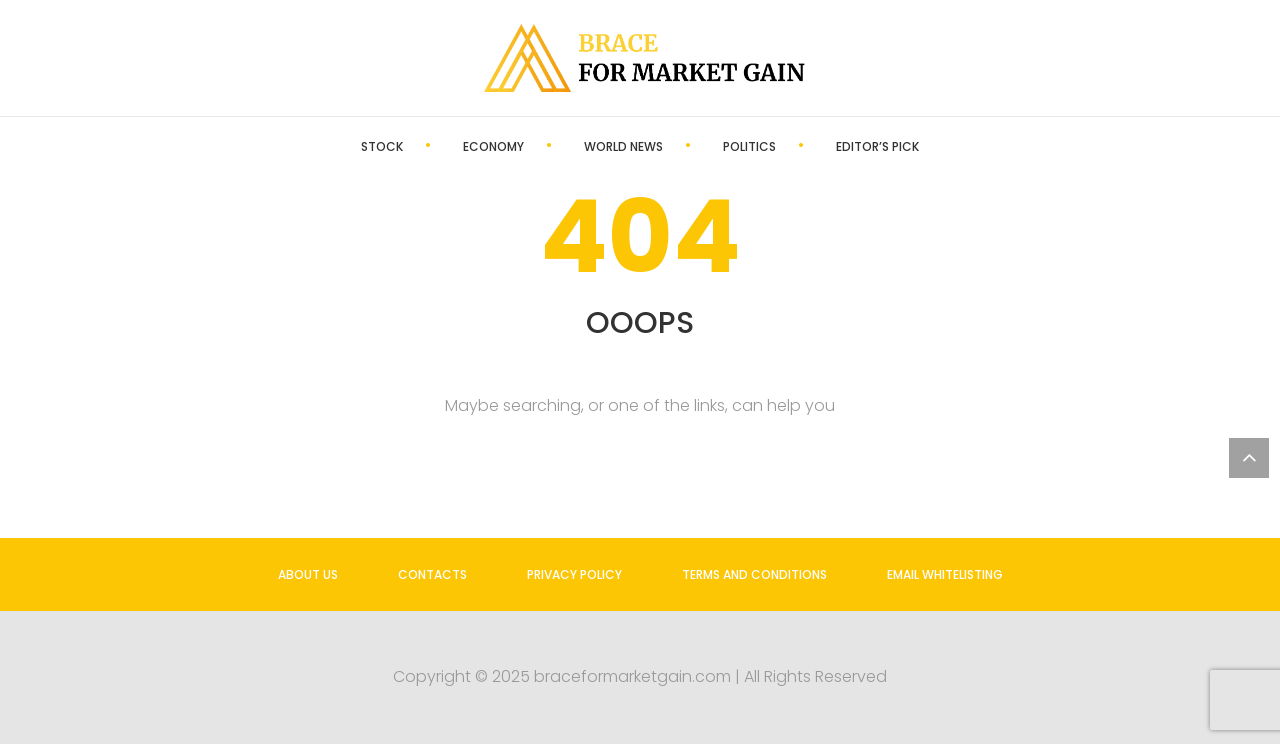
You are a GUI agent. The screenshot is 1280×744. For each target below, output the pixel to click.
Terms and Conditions (754, 574)
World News (623, 146)
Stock (382, 146)
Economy (493, 146)
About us (308, 574)
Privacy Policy (574, 574)
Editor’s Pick (877, 146)
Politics (749, 146)
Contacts (432, 574)
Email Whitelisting (945, 574)
